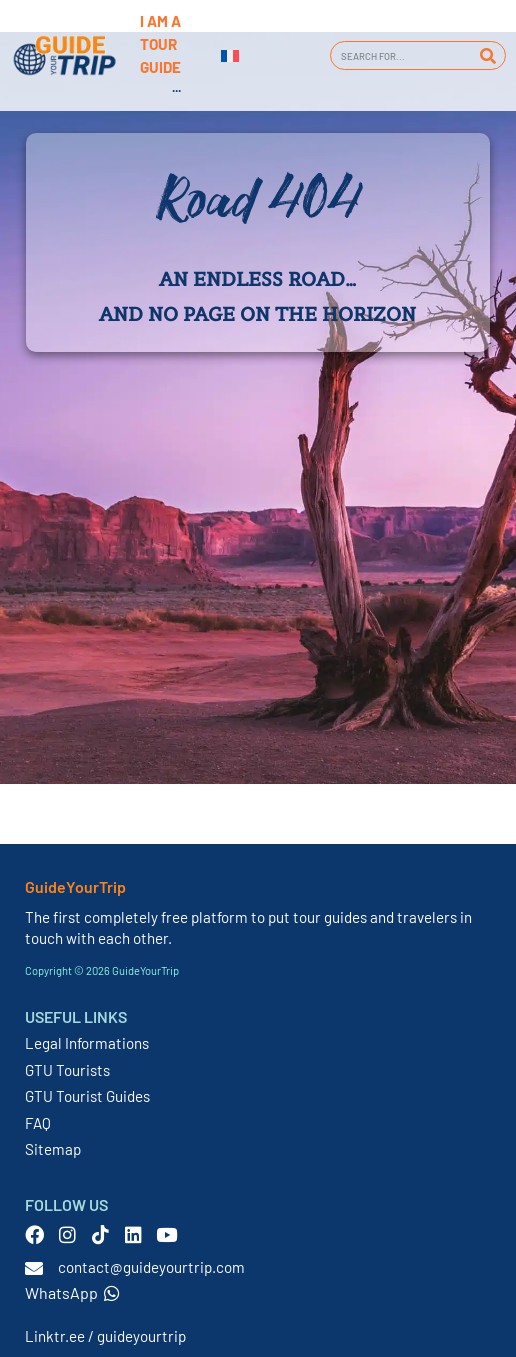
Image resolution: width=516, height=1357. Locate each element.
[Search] (487, 55)
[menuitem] (230, 56)
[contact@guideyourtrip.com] (34, 1268)
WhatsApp (72, 1292)
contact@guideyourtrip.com (151, 1267)
